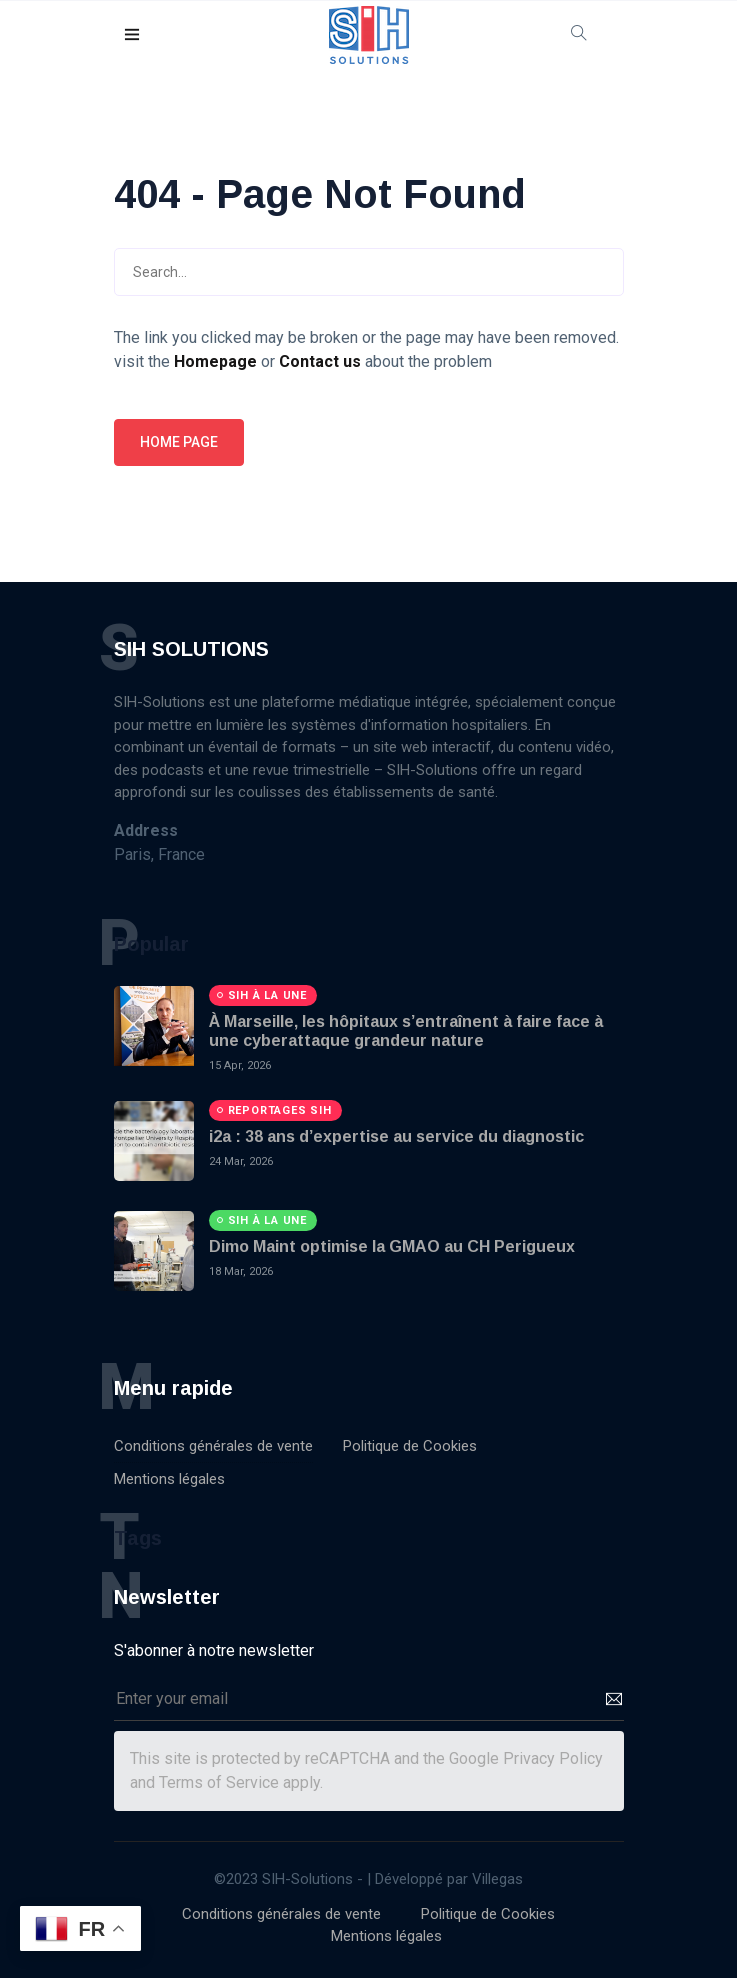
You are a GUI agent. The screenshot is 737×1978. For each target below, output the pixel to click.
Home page (179, 442)
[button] (133, 35)
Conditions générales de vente (213, 1446)
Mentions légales (169, 1479)
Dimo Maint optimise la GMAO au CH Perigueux (392, 1246)
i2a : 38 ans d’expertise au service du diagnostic (396, 1136)
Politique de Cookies (410, 1446)
